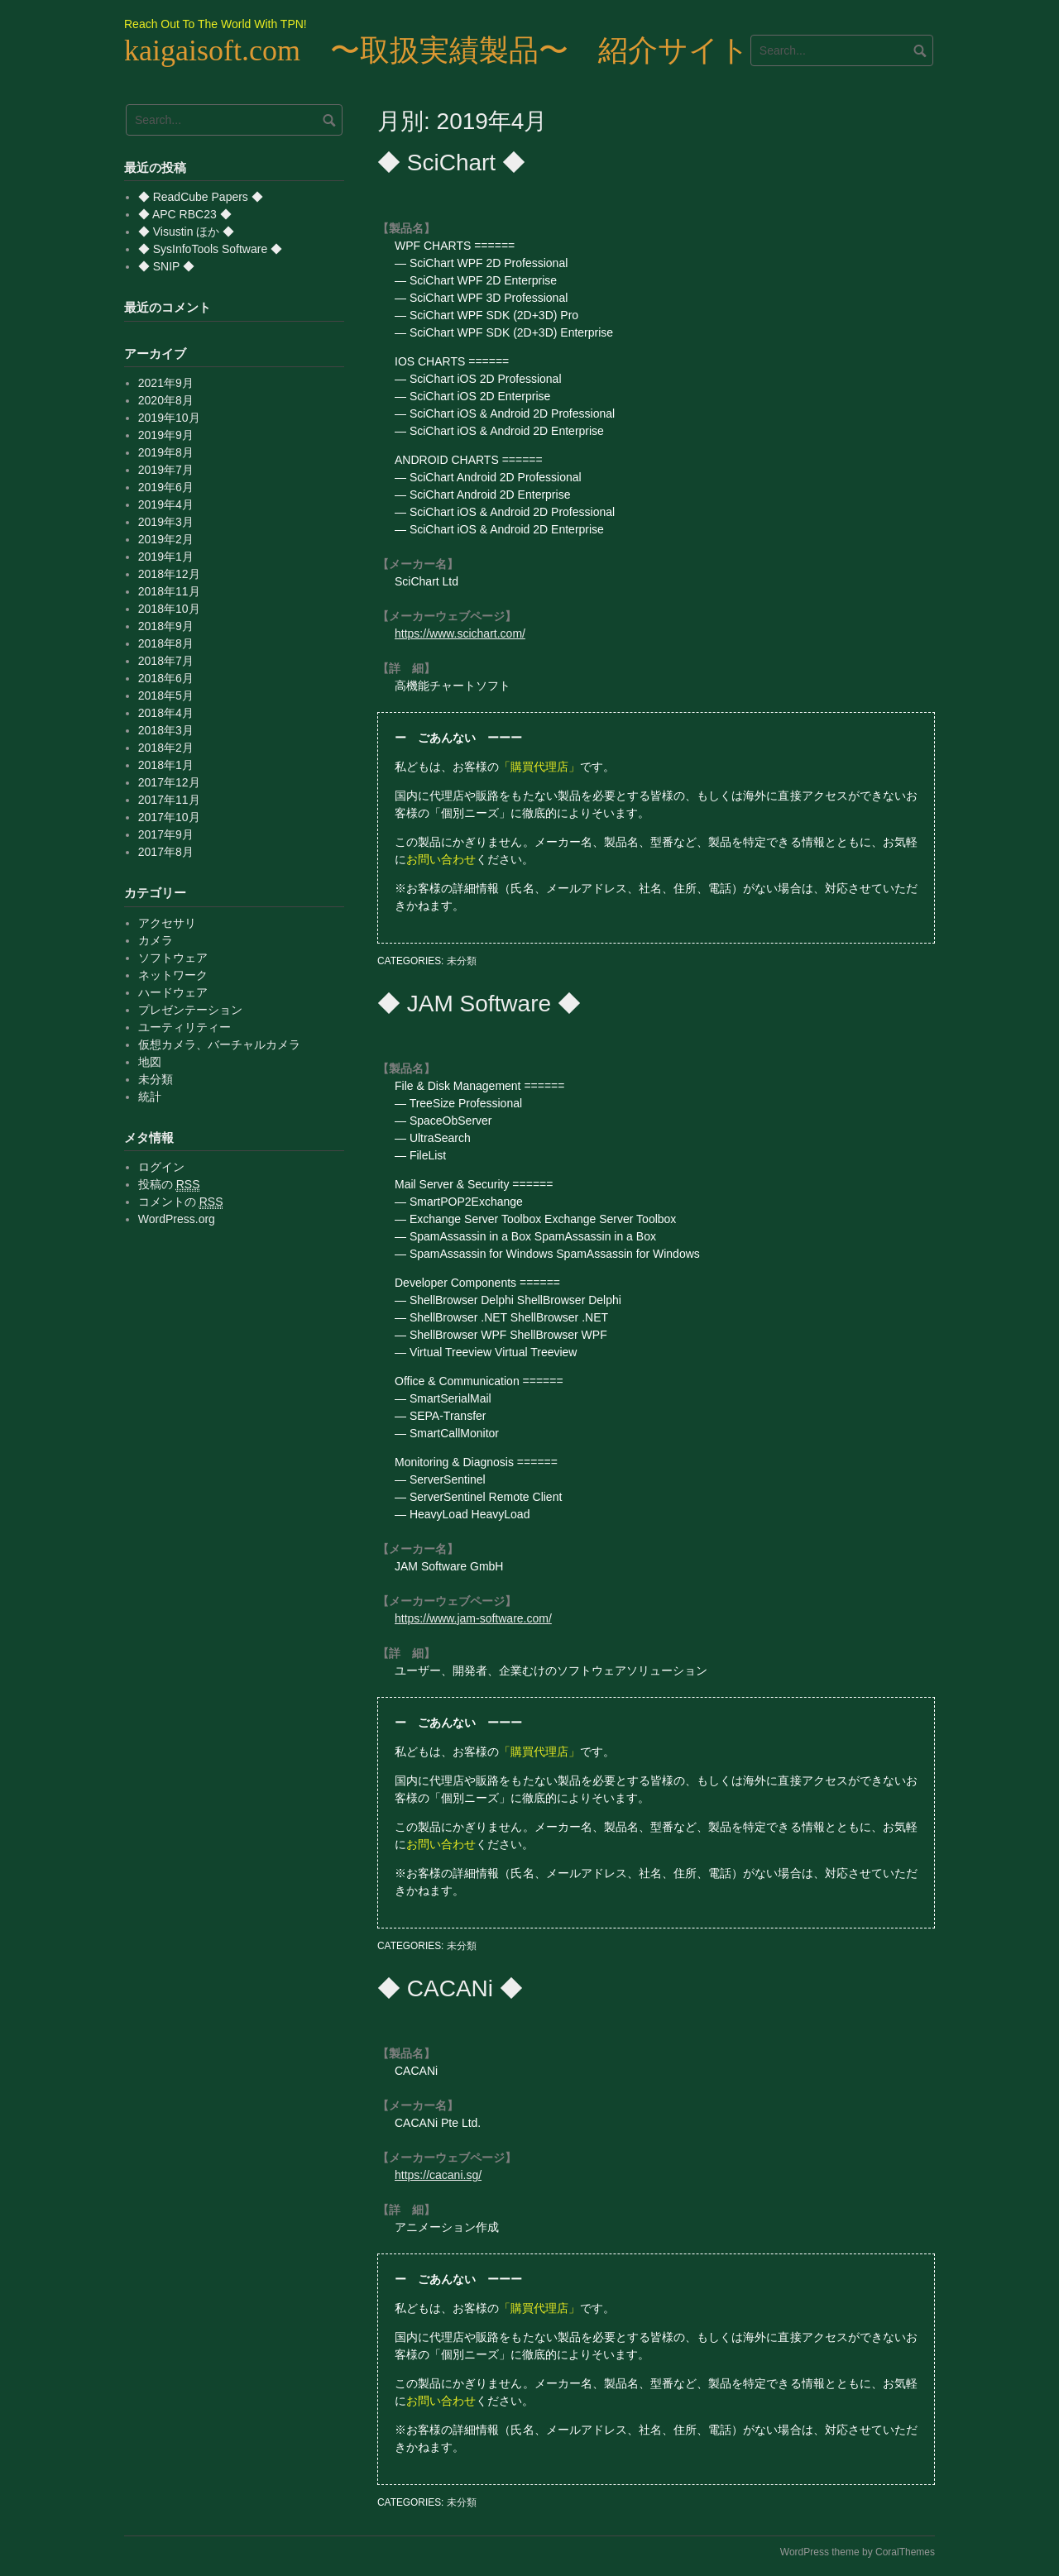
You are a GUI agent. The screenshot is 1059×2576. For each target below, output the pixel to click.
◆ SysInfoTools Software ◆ (210, 249)
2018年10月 (169, 608)
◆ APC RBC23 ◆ (185, 214)
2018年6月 (166, 678)
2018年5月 (166, 695)
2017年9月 (166, 834)
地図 (149, 1061)
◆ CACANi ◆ (450, 1988)
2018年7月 (166, 660)
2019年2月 (166, 539)
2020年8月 (166, 400)
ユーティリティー (184, 1027)
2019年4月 (166, 504)
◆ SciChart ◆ (451, 162)
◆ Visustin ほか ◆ (186, 231)
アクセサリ (167, 923)
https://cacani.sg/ (438, 2175)
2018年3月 (166, 730)
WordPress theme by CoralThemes (857, 2552)
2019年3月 (166, 521)
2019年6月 (166, 487)
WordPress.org (176, 1219)
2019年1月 (166, 556)
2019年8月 (166, 452)
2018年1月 (166, 765)
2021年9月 (166, 383)
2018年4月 (166, 712)
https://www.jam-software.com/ (473, 1618)
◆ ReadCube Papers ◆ (200, 196)
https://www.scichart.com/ (460, 633)
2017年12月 (169, 782)
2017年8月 (166, 851)
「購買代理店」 (539, 766)
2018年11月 (169, 591)
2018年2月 (166, 747)
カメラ (155, 940)
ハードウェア (173, 992)
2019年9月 (166, 435)
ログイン (161, 1166)
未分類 (462, 961)
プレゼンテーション (190, 1009)
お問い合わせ (441, 859)
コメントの (180, 1202)
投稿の (169, 1185)
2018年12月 (169, 574)
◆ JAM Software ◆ (479, 1003)
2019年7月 (166, 469)
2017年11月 (169, 799)
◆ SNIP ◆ (166, 266)
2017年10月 (169, 817)
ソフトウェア (173, 957)
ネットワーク (173, 975)
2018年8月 (166, 643)
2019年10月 (169, 417)
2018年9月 (166, 626)
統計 (149, 1096)
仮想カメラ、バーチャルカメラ (219, 1044)
